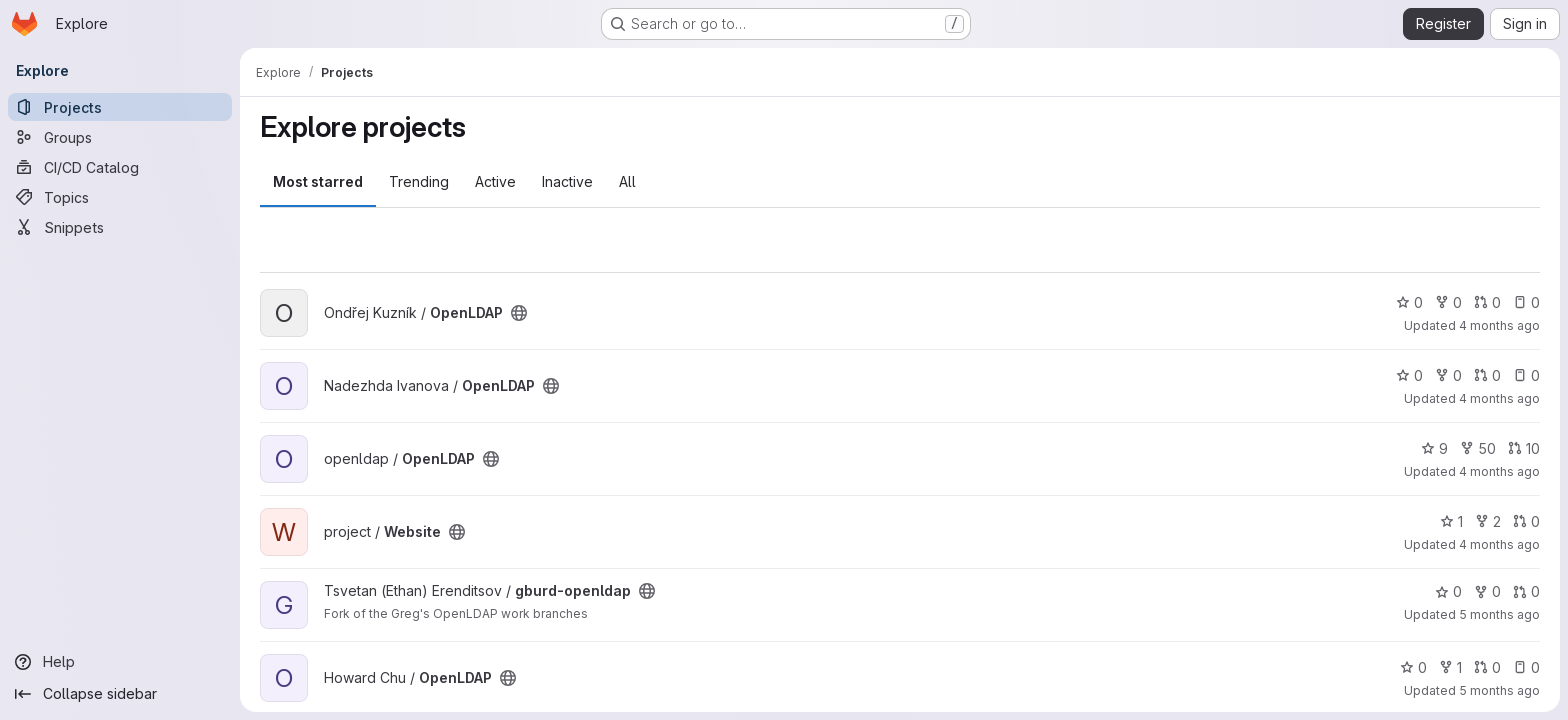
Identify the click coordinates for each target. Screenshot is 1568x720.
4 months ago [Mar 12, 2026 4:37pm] (1499, 398)
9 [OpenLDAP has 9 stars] (1434, 448)
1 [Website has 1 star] (1451, 521)
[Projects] (120, 107)
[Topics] (120, 197)
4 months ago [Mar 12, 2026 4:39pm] (1499, 325)
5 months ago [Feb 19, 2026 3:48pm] (1499, 614)
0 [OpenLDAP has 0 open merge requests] (1487, 302)
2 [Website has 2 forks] (1488, 521)
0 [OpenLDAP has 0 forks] (1448, 302)
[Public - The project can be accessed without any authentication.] (519, 313)
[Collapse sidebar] (120, 694)
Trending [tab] (419, 181)
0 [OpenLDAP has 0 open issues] (1526, 302)
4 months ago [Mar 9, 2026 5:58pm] (1499, 544)
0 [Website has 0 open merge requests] (1526, 521)
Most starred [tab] (318, 181)
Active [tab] (495, 181)
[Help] (120, 662)
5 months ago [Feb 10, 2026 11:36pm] (1499, 690)
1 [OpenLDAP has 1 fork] (1450, 667)
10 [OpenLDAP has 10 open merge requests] (1524, 448)
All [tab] (627, 181)
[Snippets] (120, 227)
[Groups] (120, 137)
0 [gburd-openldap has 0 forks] (1487, 591)
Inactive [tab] (567, 181)
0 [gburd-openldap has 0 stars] (1448, 591)
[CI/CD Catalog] (120, 167)
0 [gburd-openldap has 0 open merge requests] (1526, 591)
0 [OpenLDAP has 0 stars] (1409, 302)
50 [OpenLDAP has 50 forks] (1478, 448)
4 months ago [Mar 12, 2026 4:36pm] (1499, 471)
